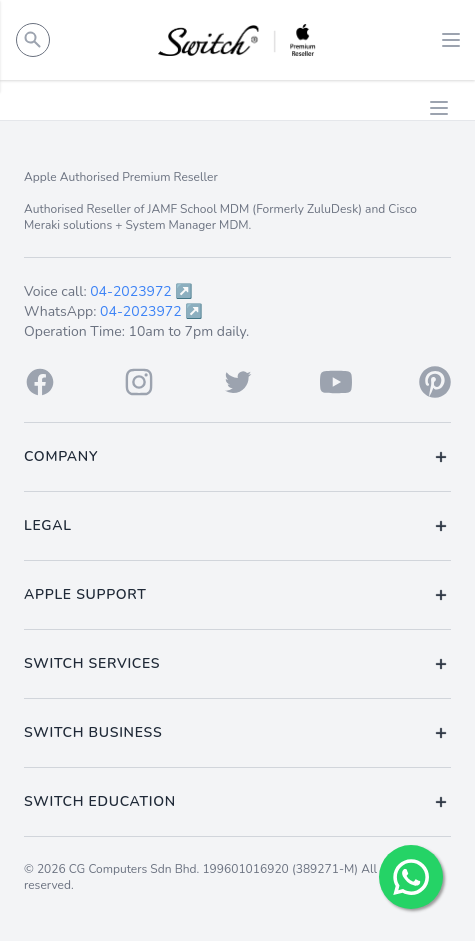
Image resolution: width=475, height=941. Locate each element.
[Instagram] (139, 382)
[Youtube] (336, 382)
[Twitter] (238, 382)
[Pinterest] (435, 382)
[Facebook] (40, 382)
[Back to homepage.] (237, 40)
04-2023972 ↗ (141, 291)
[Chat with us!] (411, 877)
